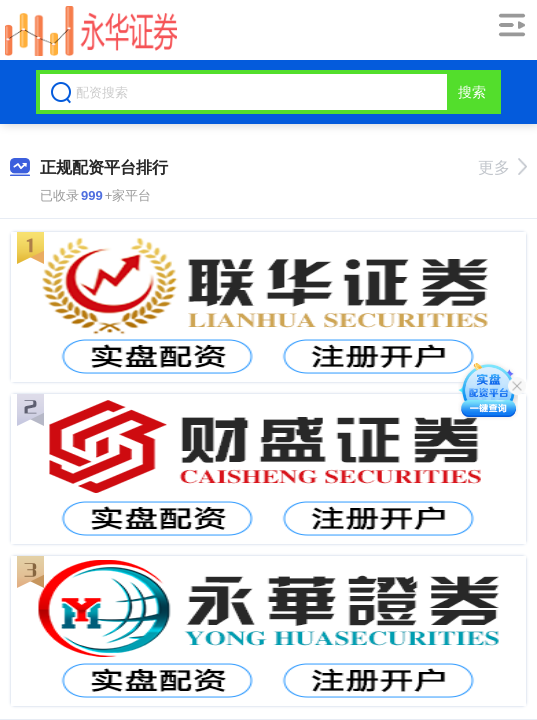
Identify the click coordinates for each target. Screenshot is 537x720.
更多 (502, 167)
